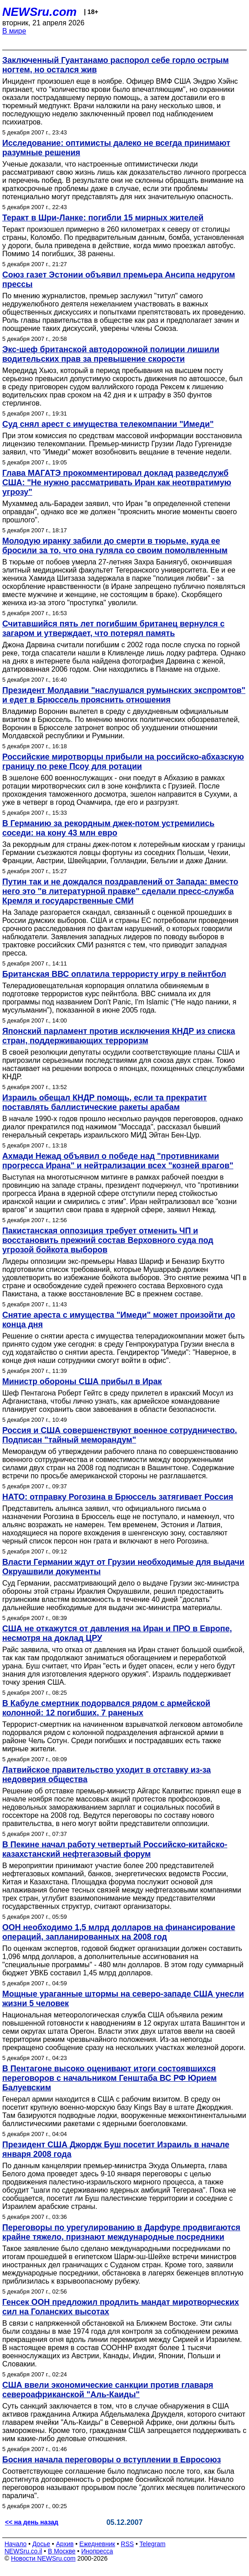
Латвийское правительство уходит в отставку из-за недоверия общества (106, 1774)
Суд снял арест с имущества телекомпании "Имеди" (108, 424)
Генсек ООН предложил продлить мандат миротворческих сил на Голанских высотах (120, 2307)
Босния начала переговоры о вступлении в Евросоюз (111, 2459)
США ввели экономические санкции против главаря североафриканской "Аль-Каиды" (107, 2389)
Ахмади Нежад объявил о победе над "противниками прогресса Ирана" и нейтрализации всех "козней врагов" (117, 1161)
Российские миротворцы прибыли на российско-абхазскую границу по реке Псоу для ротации (123, 761)
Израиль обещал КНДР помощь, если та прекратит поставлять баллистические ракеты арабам (104, 1102)
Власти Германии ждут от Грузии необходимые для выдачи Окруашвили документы (123, 1567)
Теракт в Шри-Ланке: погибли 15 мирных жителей (102, 217)
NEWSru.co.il (23, 2551)
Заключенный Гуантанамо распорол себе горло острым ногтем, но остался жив (115, 65)
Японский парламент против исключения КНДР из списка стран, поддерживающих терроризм (118, 1036)
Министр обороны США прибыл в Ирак (82, 1381)
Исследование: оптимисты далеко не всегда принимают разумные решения (116, 148)
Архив (65, 2543)
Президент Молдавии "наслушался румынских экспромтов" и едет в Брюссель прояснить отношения (123, 695)
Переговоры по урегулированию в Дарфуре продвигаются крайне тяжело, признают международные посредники (121, 2232)
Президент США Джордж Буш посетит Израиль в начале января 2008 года (116, 2149)
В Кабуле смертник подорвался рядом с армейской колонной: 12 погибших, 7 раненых (106, 1708)
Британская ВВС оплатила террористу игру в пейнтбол (114, 974)
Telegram (153, 2543)
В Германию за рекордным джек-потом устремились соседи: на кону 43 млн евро (108, 828)
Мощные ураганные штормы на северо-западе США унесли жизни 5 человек (123, 1998)
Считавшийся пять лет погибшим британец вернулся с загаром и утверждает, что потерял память (113, 628)
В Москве (61, 2551)
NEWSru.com (39, 12)
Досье (41, 2543)
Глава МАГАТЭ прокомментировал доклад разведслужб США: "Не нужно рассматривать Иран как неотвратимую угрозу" (116, 482)
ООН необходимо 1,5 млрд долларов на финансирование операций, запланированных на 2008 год (118, 1932)
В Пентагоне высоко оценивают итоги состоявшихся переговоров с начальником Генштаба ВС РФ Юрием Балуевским (109, 2078)
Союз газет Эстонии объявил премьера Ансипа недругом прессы (118, 279)
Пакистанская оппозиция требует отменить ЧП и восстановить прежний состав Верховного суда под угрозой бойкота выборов (107, 1240)
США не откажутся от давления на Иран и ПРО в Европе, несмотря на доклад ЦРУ (117, 1633)
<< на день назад (31, 2522)
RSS (127, 2543)
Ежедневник (97, 2543)
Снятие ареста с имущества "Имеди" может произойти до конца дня (118, 1319)
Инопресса (97, 2551)
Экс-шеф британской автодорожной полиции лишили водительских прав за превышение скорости (110, 354)
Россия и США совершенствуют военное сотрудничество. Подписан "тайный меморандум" (119, 1435)
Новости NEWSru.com (43, 2558)
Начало (16, 2543)
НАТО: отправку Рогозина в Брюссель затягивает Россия (117, 1496)
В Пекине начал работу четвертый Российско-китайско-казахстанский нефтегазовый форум (114, 1849)
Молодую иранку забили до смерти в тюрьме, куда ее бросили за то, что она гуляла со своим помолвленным (115, 545)
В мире (14, 31)
